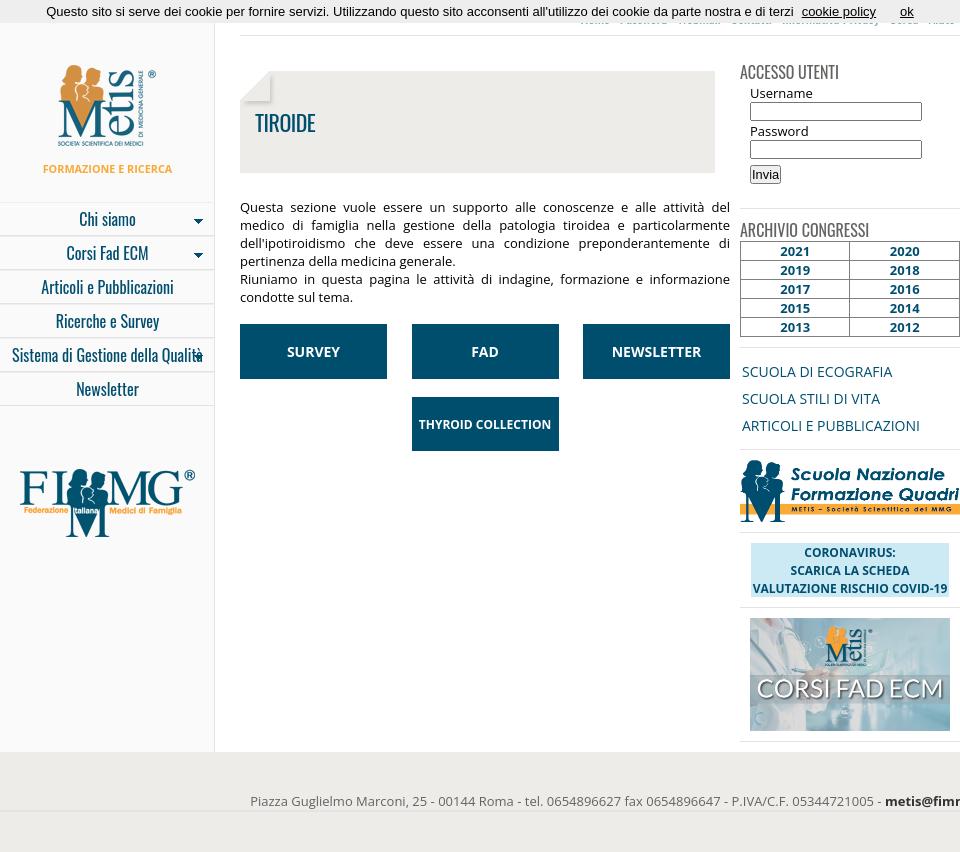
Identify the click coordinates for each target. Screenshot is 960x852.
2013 (795, 327)
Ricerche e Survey (108, 321)
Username (781, 93)
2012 (905, 327)
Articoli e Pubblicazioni (107, 287)
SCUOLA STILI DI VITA (811, 398)
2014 (905, 308)
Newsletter (107, 389)
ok (907, 11)
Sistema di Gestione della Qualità (101, 357)
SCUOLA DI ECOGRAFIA (817, 371)
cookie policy (839, 11)
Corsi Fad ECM (101, 255)
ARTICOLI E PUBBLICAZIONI (831, 425)
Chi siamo (101, 221)
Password (779, 131)
